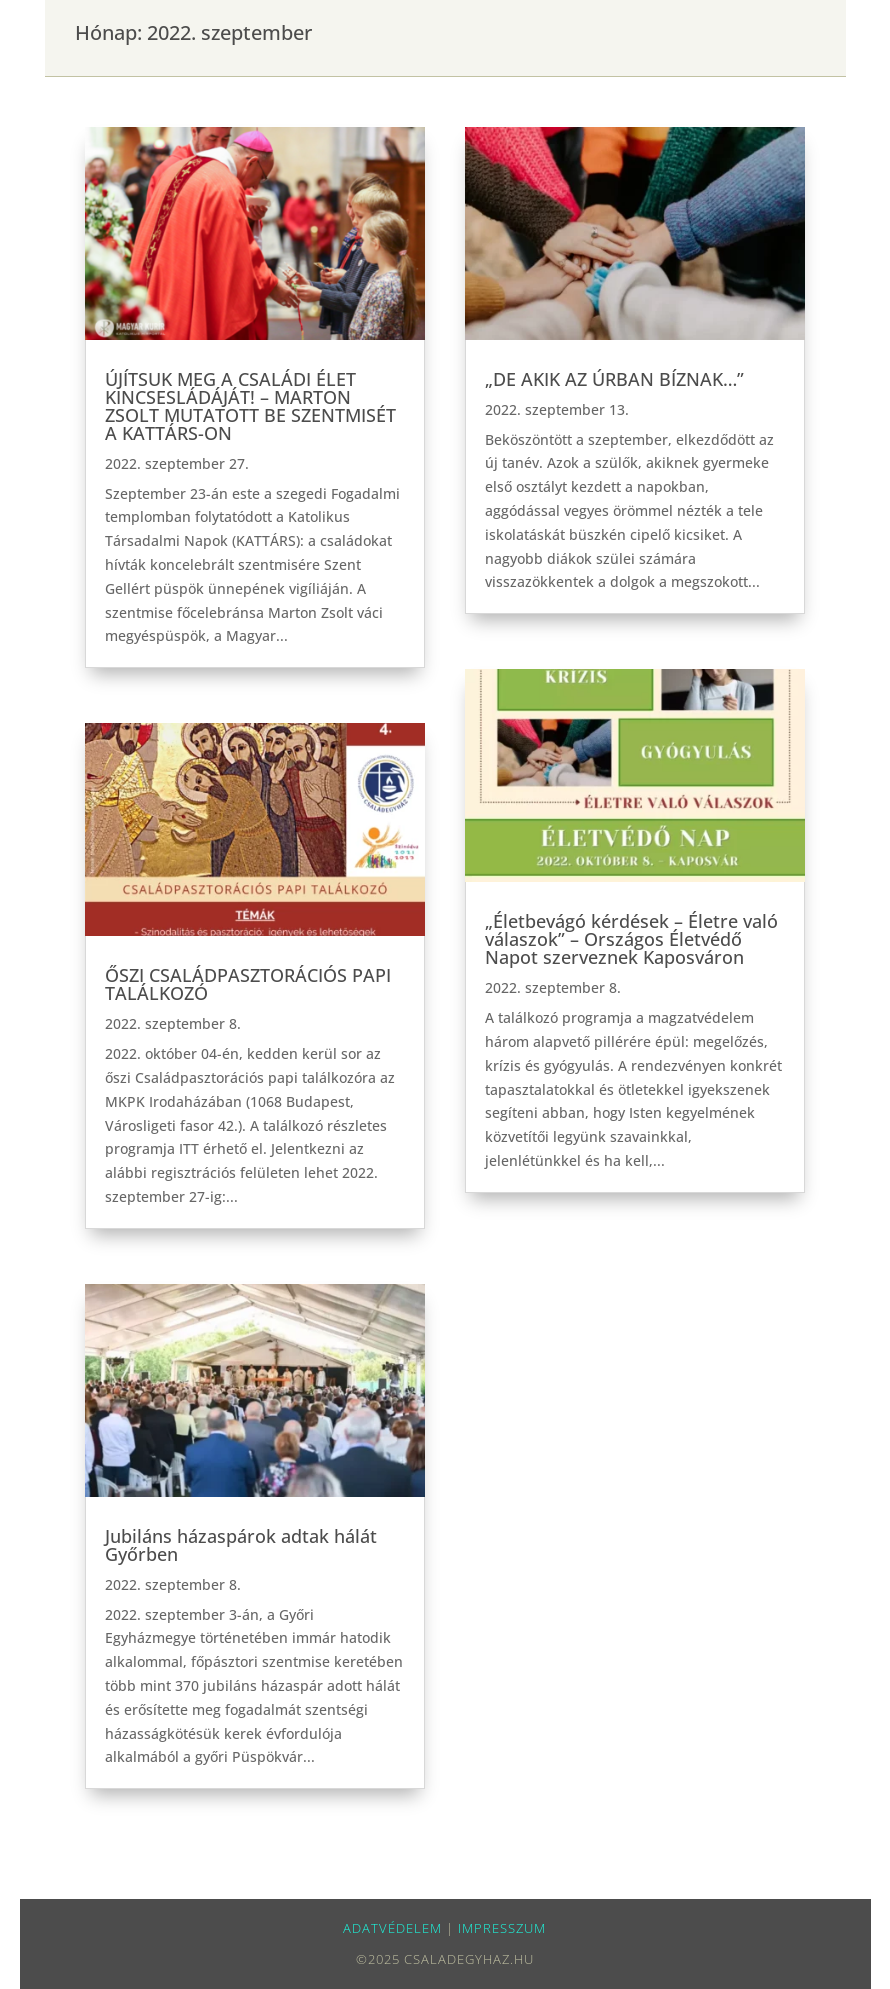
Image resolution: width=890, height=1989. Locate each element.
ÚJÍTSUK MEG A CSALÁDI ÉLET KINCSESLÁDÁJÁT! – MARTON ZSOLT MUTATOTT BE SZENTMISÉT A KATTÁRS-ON (250, 406)
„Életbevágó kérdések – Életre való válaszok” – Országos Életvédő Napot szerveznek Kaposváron (631, 939)
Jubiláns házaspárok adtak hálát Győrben (241, 1545)
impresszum (502, 1928)
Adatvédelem (392, 1928)
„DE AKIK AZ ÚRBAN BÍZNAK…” (614, 379)
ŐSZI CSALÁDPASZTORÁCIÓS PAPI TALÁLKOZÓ (248, 984)
